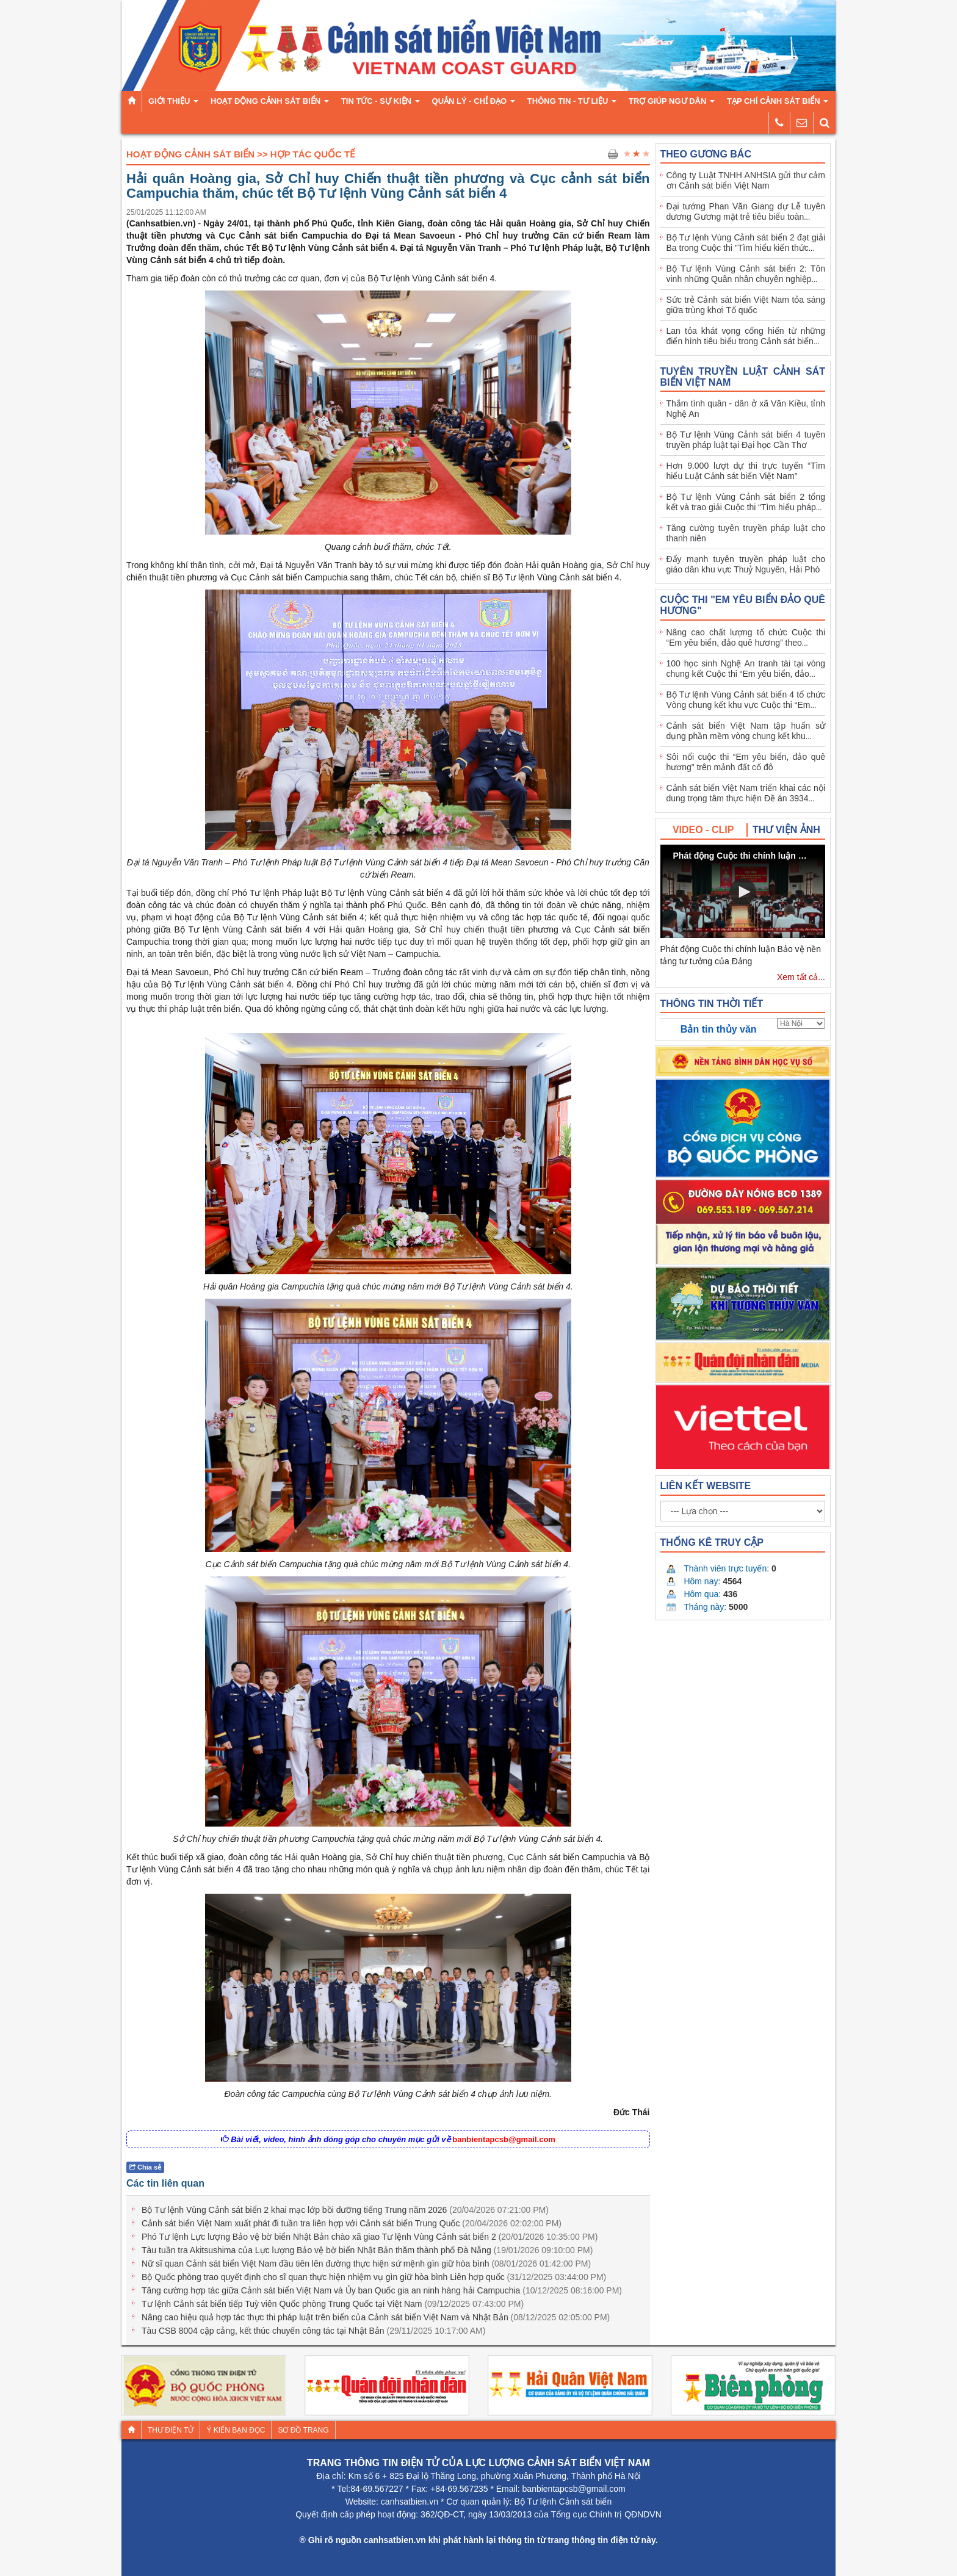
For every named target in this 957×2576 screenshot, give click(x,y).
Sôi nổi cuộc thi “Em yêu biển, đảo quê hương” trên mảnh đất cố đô (746, 762)
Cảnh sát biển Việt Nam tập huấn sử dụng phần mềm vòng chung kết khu (746, 731)
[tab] (704, 830)
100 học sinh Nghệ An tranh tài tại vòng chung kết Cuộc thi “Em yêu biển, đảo (746, 668)
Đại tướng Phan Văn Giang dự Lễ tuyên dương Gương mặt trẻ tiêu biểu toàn (746, 211)
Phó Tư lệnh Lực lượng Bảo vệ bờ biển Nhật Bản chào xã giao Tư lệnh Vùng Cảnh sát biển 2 (370, 2237)
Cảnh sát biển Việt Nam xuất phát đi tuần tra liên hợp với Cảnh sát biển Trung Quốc (352, 2223)
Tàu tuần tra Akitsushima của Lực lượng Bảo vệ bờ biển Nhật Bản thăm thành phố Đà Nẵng (367, 2250)
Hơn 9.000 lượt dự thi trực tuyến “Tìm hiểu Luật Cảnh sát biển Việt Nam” (746, 471)
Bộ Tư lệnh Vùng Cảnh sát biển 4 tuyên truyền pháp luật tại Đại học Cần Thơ (746, 440)
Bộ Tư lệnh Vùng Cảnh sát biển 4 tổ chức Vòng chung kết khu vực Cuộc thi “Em (746, 700)
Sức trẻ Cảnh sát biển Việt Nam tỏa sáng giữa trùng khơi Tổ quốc (746, 305)
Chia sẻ (145, 2167)
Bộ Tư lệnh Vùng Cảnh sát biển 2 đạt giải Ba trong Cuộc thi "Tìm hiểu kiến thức (746, 243)
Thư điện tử (170, 2430)
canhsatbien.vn (409, 2501)
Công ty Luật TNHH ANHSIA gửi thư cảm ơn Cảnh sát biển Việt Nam (746, 180)
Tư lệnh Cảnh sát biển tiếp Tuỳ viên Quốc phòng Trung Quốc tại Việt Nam (333, 2304)
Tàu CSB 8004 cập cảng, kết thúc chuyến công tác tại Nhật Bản (313, 2331)
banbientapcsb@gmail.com (503, 2139)
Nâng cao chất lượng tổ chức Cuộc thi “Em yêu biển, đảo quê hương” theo (746, 637)
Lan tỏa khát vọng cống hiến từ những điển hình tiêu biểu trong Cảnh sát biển (746, 336)
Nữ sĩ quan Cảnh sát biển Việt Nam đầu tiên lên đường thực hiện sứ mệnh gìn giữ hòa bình (366, 2263)
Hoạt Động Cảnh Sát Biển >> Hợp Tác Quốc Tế (240, 154)
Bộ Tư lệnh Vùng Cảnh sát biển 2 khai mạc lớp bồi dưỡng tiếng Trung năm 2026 (345, 2210)
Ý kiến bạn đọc (235, 2430)
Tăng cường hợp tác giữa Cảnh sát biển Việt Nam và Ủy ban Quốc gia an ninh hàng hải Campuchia (382, 2290)
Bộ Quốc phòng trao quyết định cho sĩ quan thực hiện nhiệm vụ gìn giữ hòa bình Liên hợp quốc (374, 2277)
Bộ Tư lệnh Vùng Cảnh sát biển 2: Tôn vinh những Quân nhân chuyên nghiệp (746, 274)
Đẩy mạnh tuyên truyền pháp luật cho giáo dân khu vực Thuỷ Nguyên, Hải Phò (746, 564)
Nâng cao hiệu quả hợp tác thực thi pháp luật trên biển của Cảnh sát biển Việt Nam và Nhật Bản (376, 2317)
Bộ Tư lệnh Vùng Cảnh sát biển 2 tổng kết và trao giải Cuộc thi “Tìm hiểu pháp (746, 502)
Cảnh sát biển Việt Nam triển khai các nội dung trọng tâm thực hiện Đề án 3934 (746, 793)
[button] (742, 891)
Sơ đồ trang (303, 2430)
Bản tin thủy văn (719, 1029)
